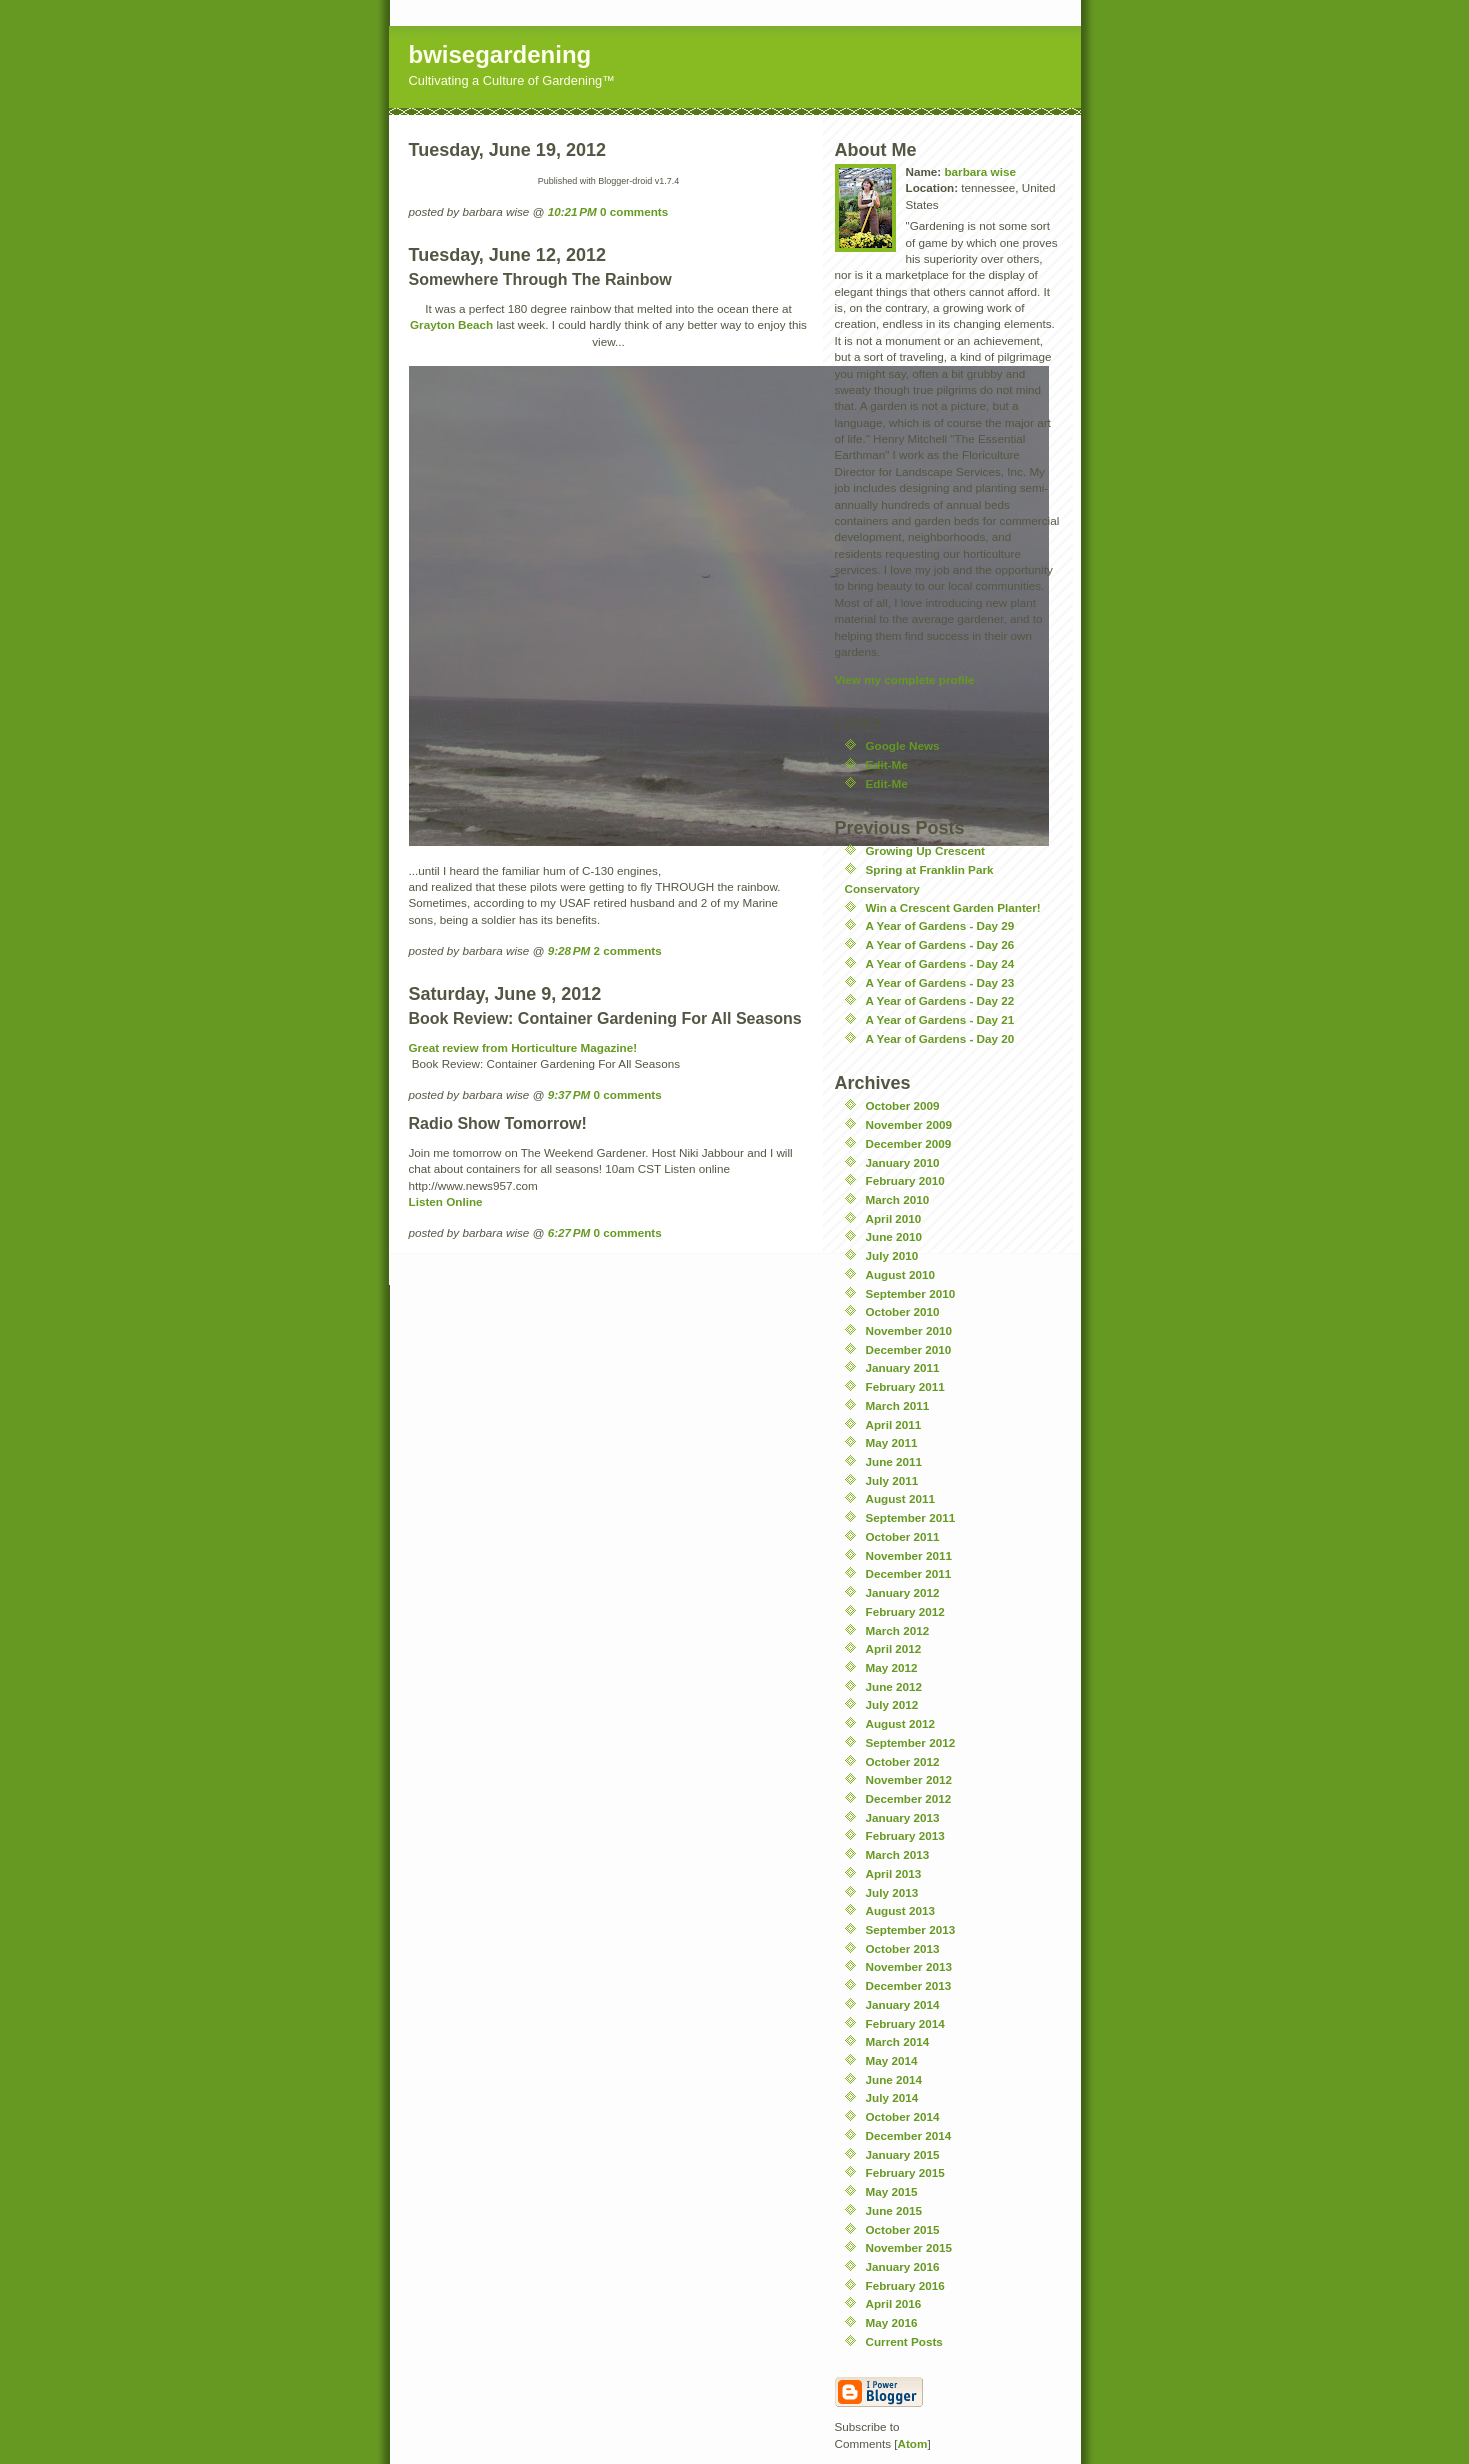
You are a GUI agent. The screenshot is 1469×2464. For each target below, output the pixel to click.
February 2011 (905, 1386)
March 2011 (898, 1405)
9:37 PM (569, 1094)
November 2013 (909, 1966)
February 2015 (905, 2172)
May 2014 (892, 2060)
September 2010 (911, 1293)
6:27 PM (569, 1232)
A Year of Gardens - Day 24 (940, 963)
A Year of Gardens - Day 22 (940, 1000)
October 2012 (903, 1761)
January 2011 (903, 1367)
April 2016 (894, 2303)
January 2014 (903, 2004)
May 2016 (892, 2322)
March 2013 (898, 1854)
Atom (913, 2443)
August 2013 (901, 1910)
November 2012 (909, 1779)
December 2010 (909, 1349)
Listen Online (446, 1201)
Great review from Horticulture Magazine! (523, 1047)
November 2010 (909, 1330)
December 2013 (909, 1985)
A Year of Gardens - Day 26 (940, 944)
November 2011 (909, 1555)
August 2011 (901, 1498)
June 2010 (894, 1236)
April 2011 (894, 1424)
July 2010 (892, 1255)
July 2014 (892, 2097)
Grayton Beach (451, 324)
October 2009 (903, 1105)
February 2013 (905, 1835)
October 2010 (903, 1311)
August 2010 (901, 1274)
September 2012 (911, 1742)
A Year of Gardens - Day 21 (940, 1019)
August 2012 (901, 1723)
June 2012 (894, 1686)
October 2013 (903, 1948)
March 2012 (898, 1630)
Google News (903, 745)
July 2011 (892, 1480)
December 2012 (909, 1798)
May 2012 (892, 1667)
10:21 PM (572, 211)
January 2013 (903, 1817)
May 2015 (892, 2191)
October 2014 (903, 2116)
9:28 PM (569, 950)
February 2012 (905, 1611)
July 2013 (892, 1892)
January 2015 (903, 2154)
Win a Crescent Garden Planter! (953, 907)
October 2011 (903, 1536)
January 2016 (903, 2266)
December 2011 (909, 1573)
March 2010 (898, 1199)
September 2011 (911, 1517)
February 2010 (905, 1180)
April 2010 (894, 1218)
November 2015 (909, 2247)
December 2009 (909, 1143)
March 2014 (898, 2041)
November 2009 (909, 1124)
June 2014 (894, 2079)
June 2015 (894, 2210)
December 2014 (909, 2135)
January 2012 (903, 1592)
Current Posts (904, 2341)
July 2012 (892, 1704)
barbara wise (979, 171)
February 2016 (905, 2285)
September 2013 (911, 1929)
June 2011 (894, 1461)
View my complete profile (905, 679)
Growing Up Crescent (926, 850)
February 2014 (905, 2023)
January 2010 (903, 1162)
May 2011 (892, 1442)
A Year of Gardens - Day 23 (940, 982)
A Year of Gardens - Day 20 (940, 1038)
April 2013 (894, 1873)
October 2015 (903, 2229)
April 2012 (894, 1648)
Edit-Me (887, 764)
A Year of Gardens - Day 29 (940, 925)
